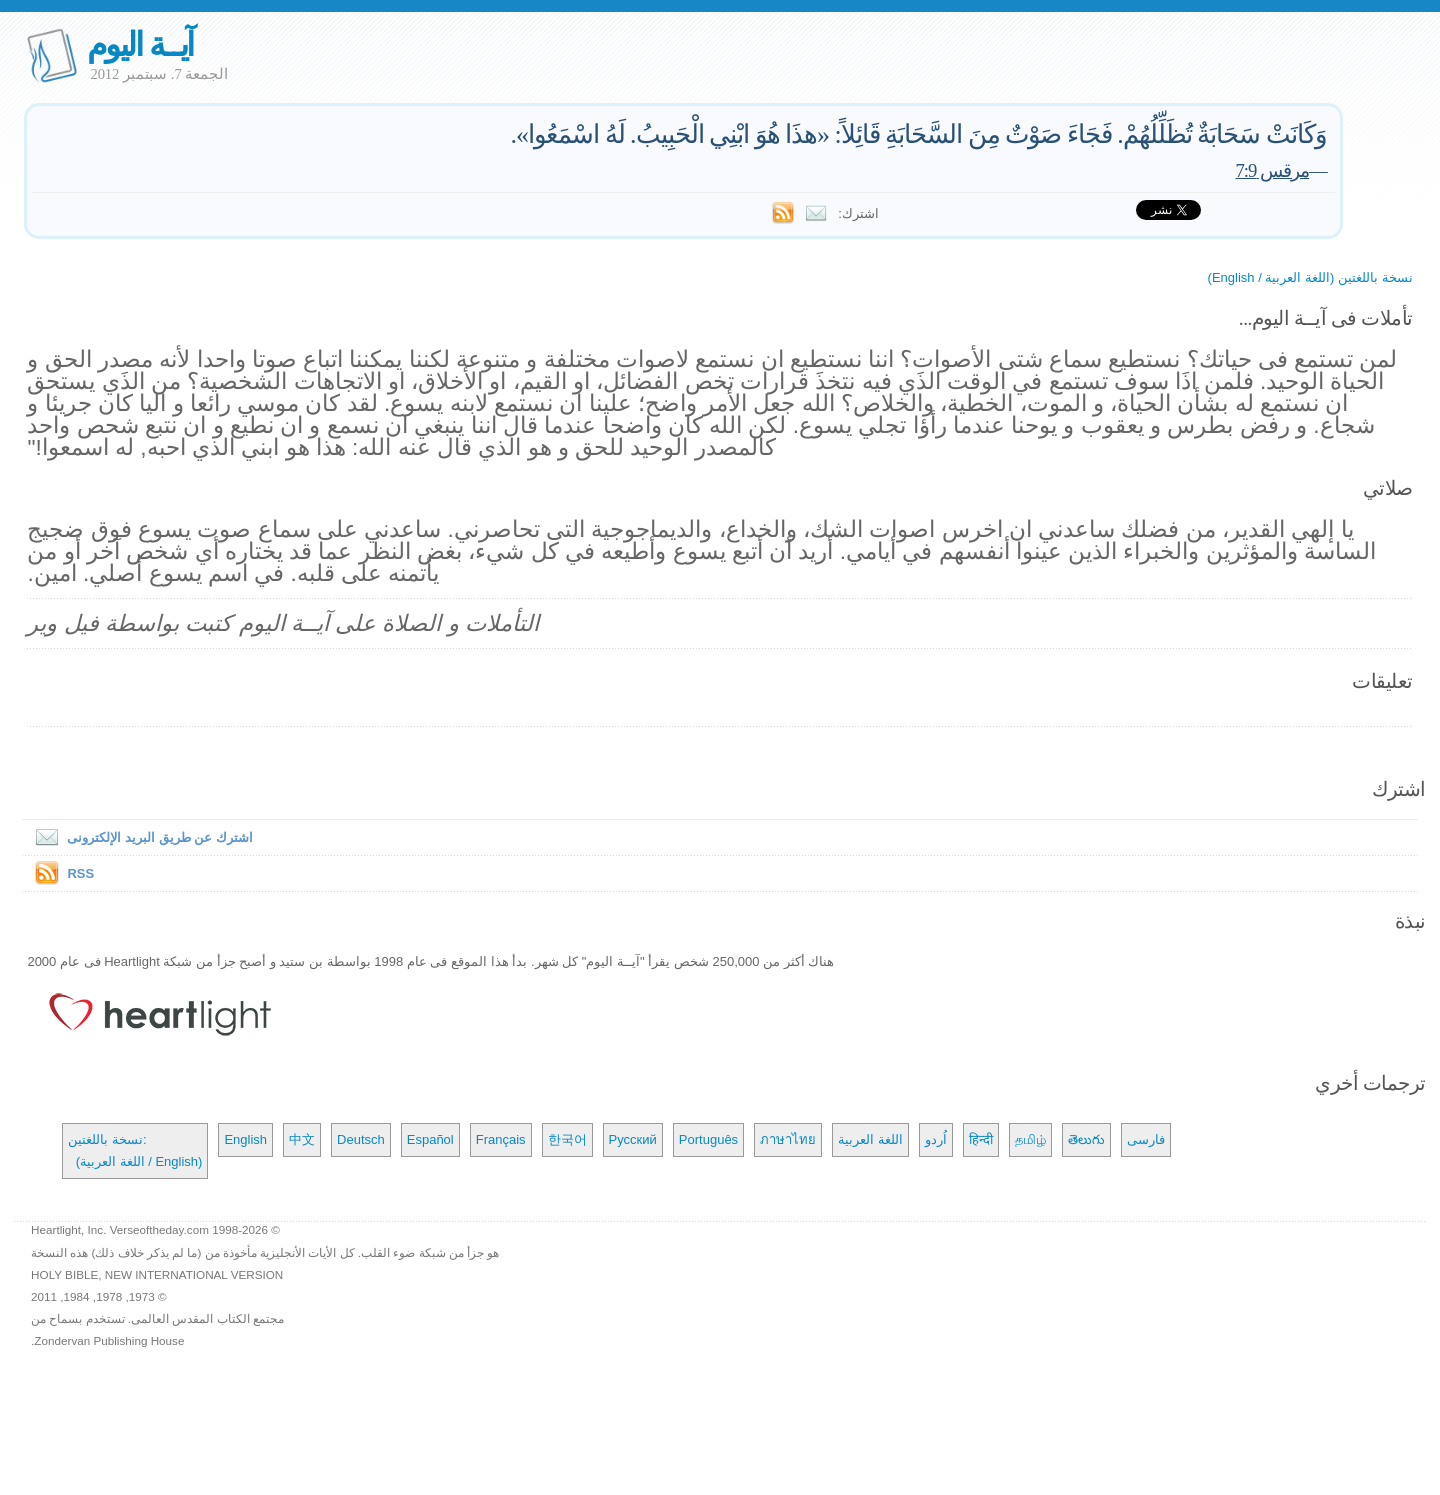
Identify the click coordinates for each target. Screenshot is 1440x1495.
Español (430, 1139)
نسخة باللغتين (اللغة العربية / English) (1310, 277)
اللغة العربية (870, 1139)
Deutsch (361, 1139)
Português (708, 1139)
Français (501, 1139)
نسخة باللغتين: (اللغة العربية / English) (135, 1150)
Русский (633, 1139)
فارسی (1146, 1139)
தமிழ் (1030, 1139)
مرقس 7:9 (1273, 170)
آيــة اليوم (140, 44)
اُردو (936, 1139)
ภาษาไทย (788, 1139)
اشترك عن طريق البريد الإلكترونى (139, 837)
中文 (302, 1139)
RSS (80, 873)
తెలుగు (1086, 1139)
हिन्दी (981, 1139)
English (245, 1139)
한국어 (567, 1139)
